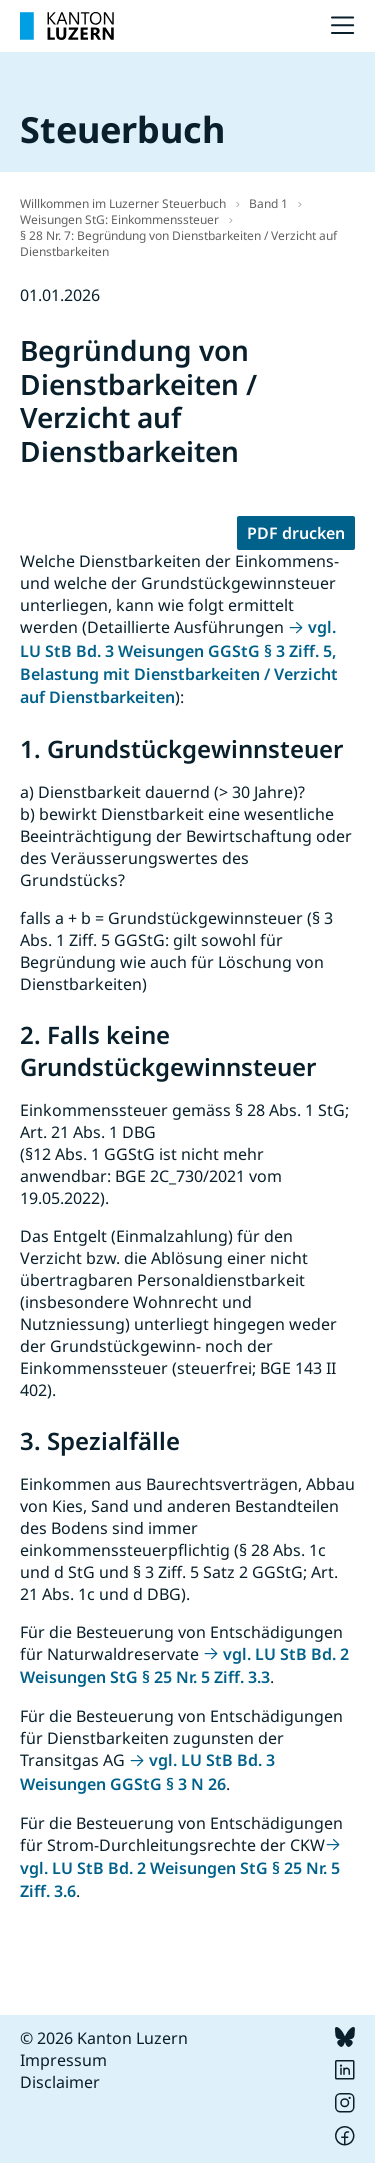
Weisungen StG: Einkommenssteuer (119, 219)
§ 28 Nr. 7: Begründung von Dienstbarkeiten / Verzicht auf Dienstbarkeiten (178, 243)
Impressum (63, 2060)
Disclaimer (60, 2082)
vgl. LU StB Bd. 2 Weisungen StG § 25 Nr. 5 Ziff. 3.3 (184, 1665)
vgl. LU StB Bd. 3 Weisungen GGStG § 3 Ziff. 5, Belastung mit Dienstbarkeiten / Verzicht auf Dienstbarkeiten (179, 662)
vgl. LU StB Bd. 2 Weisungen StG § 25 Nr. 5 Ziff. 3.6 (180, 1879)
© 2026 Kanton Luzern (104, 2038)
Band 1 (268, 203)
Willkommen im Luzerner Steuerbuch (123, 203)
